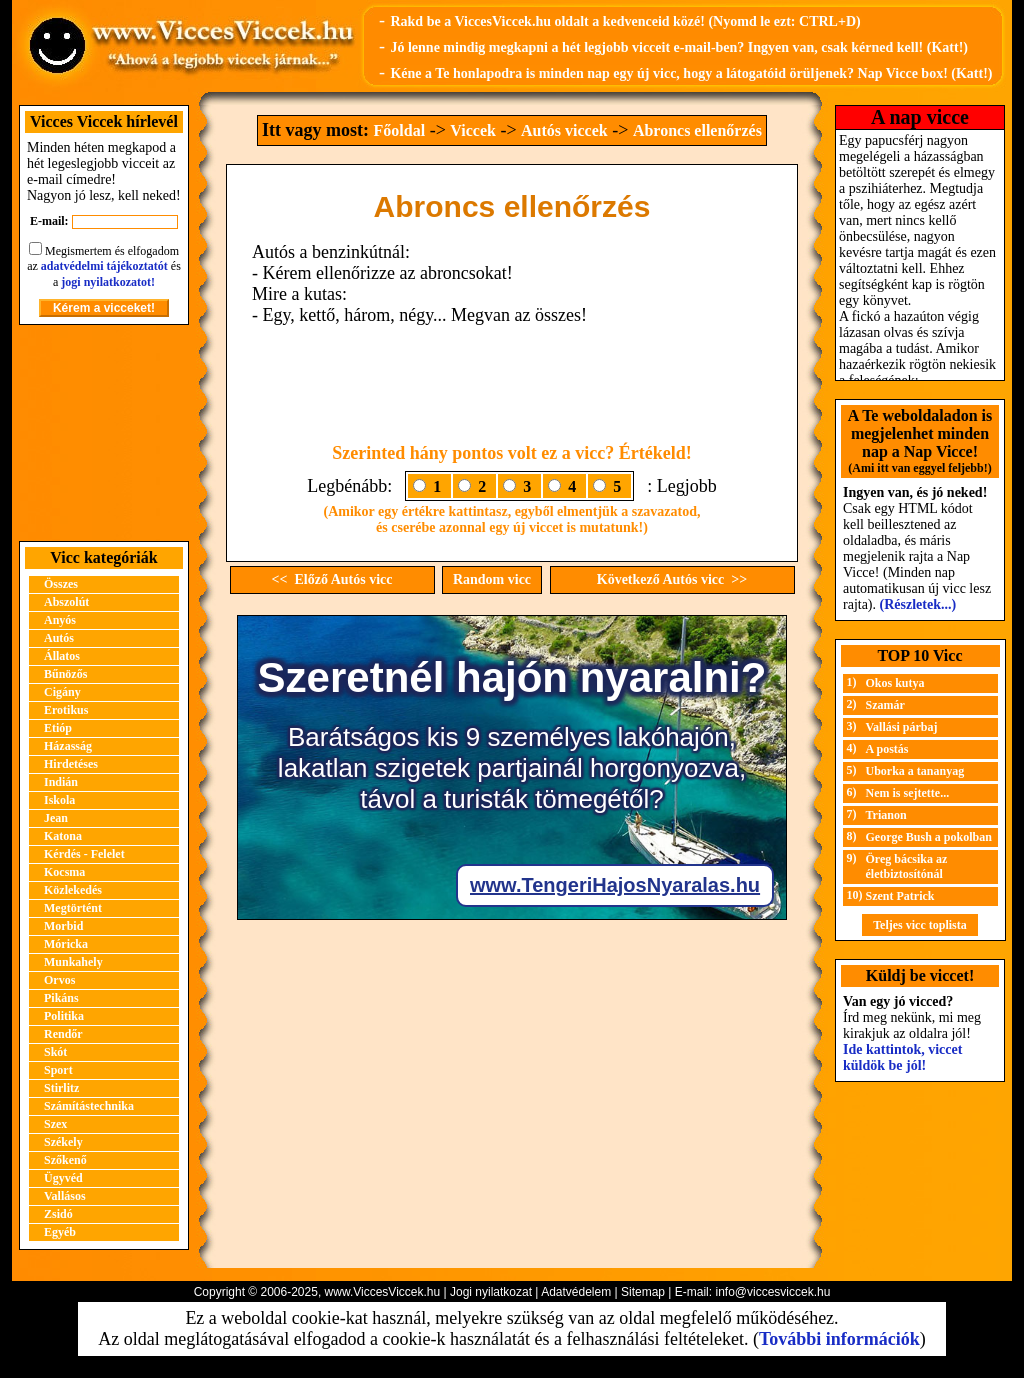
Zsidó (58, 1214)
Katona (63, 836)
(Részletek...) (918, 604)
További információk (839, 1339)
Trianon (886, 815)
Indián (61, 782)
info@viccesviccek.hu (772, 1292)
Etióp (58, 728)
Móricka (66, 944)
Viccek (473, 130)
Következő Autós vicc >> (672, 579)
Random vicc (492, 579)
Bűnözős (65, 674)
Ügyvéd (63, 1178)
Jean (56, 818)
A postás (887, 749)
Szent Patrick (900, 896)
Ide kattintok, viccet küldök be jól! (902, 1057)
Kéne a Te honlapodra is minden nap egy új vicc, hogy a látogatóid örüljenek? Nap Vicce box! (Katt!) (691, 73)
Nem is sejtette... (908, 793)
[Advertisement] (104, 433)
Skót (55, 1052)
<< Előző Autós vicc (332, 579)
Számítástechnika (89, 1106)
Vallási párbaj (902, 727)
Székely (63, 1142)
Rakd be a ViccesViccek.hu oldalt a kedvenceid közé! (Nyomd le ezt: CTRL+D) (625, 21)
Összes (61, 584)
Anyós (60, 620)
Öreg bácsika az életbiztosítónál (907, 866)
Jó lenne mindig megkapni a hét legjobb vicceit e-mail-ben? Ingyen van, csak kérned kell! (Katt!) (679, 47)
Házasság (68, 746)
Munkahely (73, 962)
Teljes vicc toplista (920, 925)
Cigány (62, 692)
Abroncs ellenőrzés (697, 130)
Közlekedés (73, 890)
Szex (55, 1124)
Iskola (59, 800)
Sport (58, 1070)
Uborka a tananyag (915, 771)
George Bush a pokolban (929, 837)
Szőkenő (65, 1160)
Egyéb (60, 1232)
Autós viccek (564, 130)
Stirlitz (61, 1088)
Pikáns (61, 998)
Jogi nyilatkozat (491, 1292)
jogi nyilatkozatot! (108, 282)
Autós (59, 638)
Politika (64, 1016)
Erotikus (66, 710)
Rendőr (63, 1034)
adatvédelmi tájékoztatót (104, 266)
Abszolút (66, 602)
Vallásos (65, 1196)
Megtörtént (73, 908)
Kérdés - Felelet (84, 854)
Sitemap (643, 1292)
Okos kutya (895, 683)
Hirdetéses (71, 764)
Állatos (62, 656)
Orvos (59, 980)
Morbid (63, 926)
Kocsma (64, 872)
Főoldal (400, 130)
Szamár (885, 705)
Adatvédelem (576, 1292)
